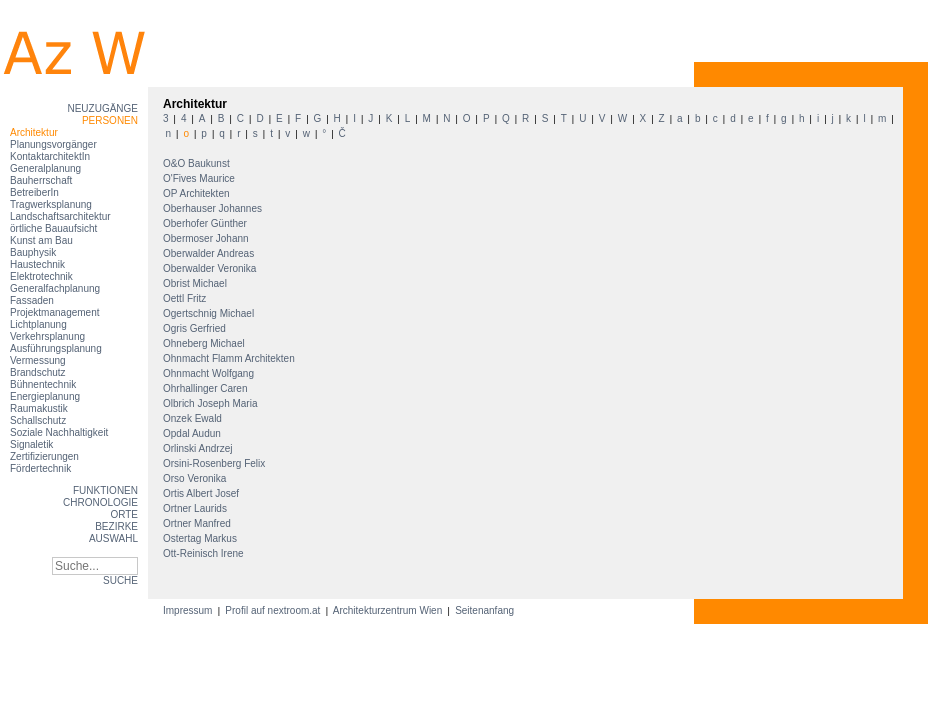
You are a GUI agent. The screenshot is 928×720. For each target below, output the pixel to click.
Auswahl (113, 538)
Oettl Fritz (186, 298)
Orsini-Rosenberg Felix (215, 463)
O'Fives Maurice (200, 178)
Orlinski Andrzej (199, 448)
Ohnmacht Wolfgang (210, 373)
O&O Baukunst (197, 163)
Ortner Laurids (196, 508)
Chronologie (100, 502)
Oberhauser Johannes (214, 208)
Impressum (189, 610)
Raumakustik (39, 408)
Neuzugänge (102, 108)
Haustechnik (37, 264)
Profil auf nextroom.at (273, 610)
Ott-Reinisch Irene (204, 553)
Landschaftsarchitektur (60, 216)
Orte (124, 514)
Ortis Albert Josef (202, 493)
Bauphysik (33, 252)
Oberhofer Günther (206, 223)
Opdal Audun (193, 433)
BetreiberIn (34, 192)
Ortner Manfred (198, 523)
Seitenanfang (484, 610)
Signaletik (31, 444)
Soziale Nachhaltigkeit (59, 432)
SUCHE (120, 580)
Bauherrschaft (41, 180)
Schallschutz (38, 420)
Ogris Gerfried (196, 328)
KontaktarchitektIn (50, 156)
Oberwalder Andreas (210, 253)
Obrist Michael (196, 283)
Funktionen (105, 490)
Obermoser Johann (207, 238)
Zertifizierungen (44, 456)
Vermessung (38, 360)
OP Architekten (197, 193)
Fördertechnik (40, 468)
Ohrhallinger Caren (206, 388)
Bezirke (116, 526)
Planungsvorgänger (53, 144)
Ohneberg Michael (205, 343)
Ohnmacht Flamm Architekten (230, 358)
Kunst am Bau (41, 240)
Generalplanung (45, 168)
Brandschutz (38, 372)
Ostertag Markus (201, 538)
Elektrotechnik (41, 276)
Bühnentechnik (43, 384)
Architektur (34, 132)
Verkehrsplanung (47, 336)
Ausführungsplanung (56, 348)
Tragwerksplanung (51, 204)
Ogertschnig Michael (210, 313)
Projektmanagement (55, 312)
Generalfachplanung (55, 288)
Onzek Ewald (194, 418)
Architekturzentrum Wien (388, 610)
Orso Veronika (196, 478)
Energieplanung (45, 396)
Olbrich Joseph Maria (211, 403)
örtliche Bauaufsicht (53, 228)
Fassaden (32, 300)
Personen (110, 120)
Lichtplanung (38, 324)
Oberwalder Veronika (211, 268)
